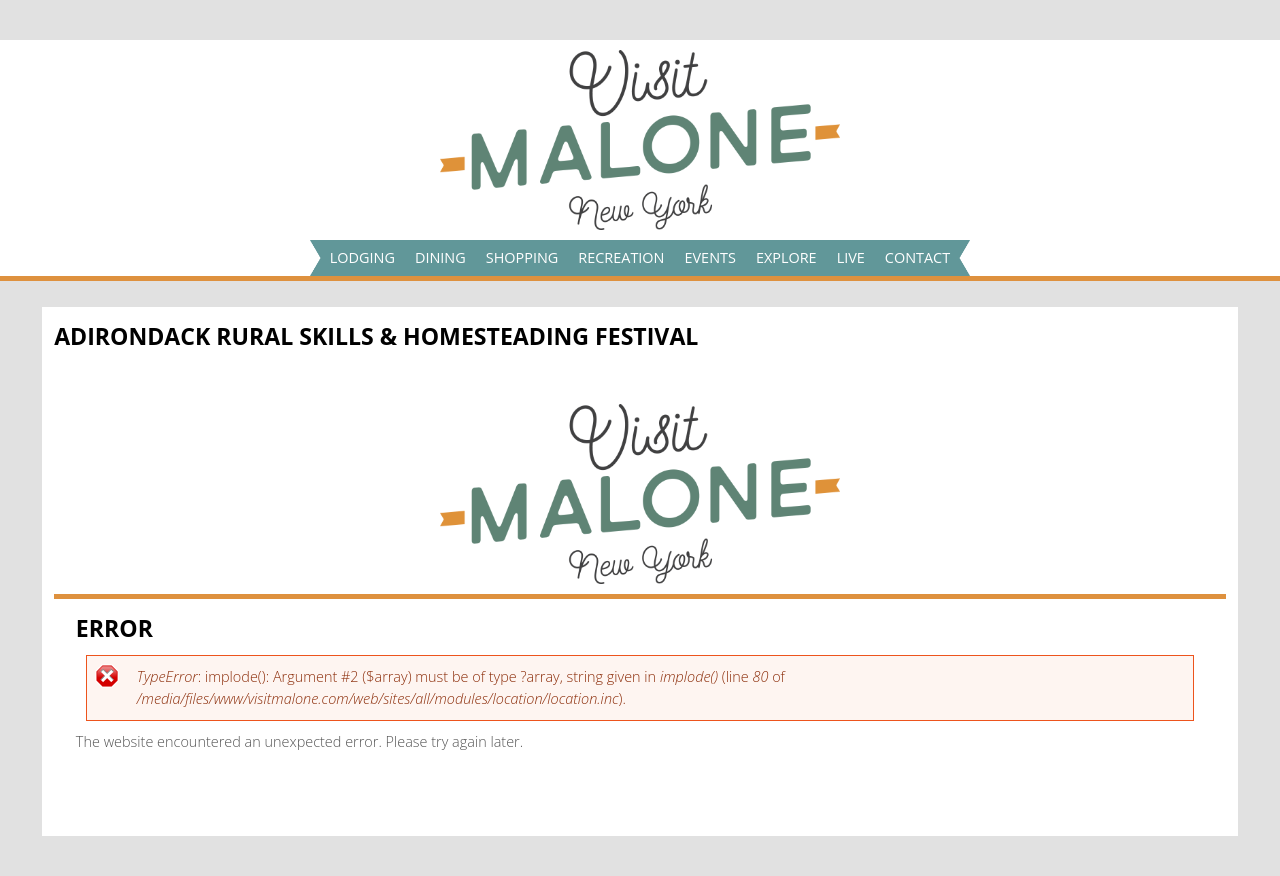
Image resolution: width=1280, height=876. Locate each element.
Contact (917, 257)
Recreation (621, 257)
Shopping (522, 257)
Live (851, 257)
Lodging (362, 257)
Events (709, 257)
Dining (440, 257)
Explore (786, 257)
